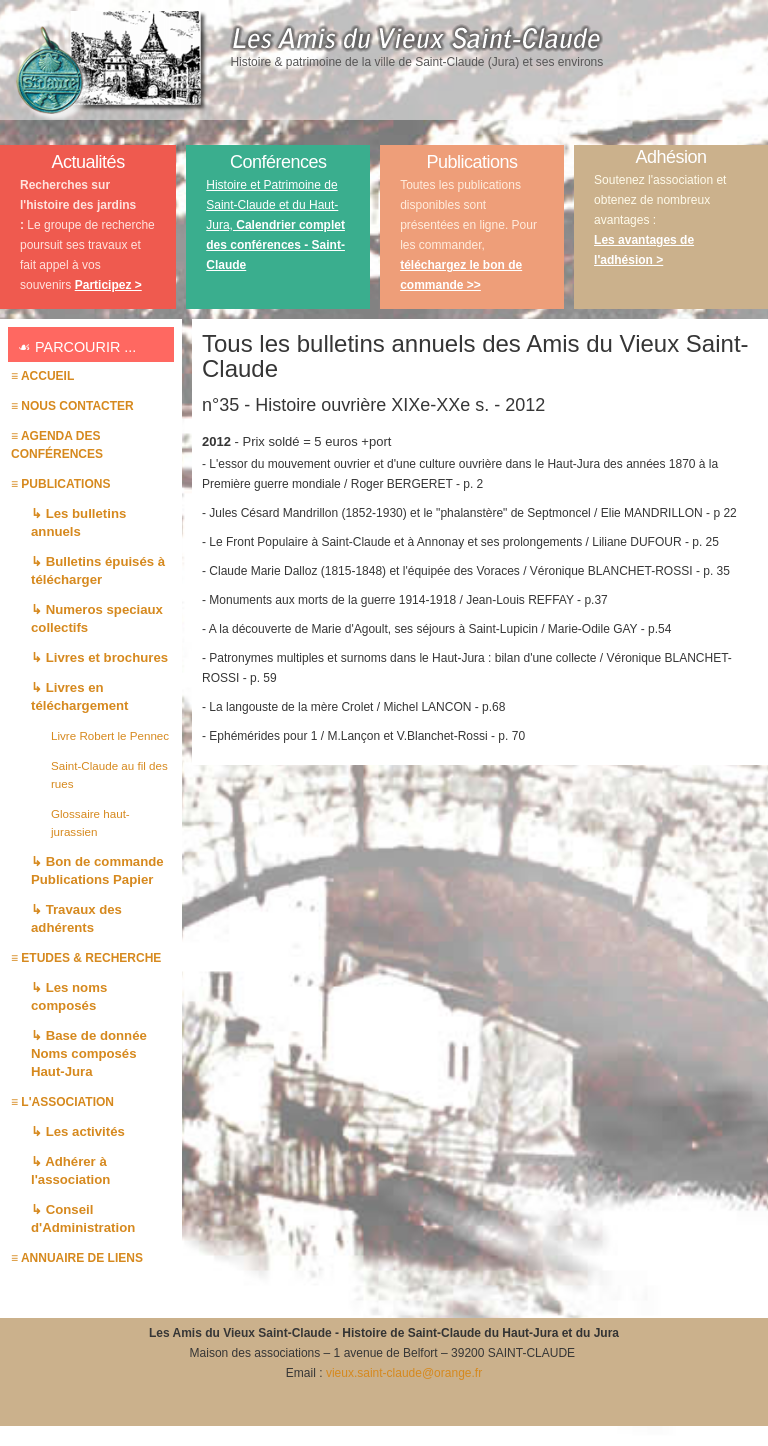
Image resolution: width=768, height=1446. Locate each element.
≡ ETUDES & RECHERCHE (86, 958)
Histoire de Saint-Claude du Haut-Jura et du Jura (480, 1333)
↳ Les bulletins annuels (78, 522)
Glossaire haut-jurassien (90, 822)
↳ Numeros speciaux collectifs (97, 618)
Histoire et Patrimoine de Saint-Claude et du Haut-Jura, (275, 225)
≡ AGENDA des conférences (57, 445)
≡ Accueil (42, 376)
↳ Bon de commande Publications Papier (97, 870)
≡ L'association (62, 1102)
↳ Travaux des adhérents (76, 918)
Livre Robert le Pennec (110, 735)
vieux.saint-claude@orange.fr (404, 1373)
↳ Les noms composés (69, 996)
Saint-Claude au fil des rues (109, 774)
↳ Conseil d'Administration (83, 1218)
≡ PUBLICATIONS (60, 484)
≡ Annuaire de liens (77, 1258)
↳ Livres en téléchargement (79, 696)
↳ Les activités (78, 1131)
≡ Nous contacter (72, 406)
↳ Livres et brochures (99, 657)
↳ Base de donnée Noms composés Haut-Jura (89, 1053)
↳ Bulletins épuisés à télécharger (98, 570)
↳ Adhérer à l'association (70, 1170)
